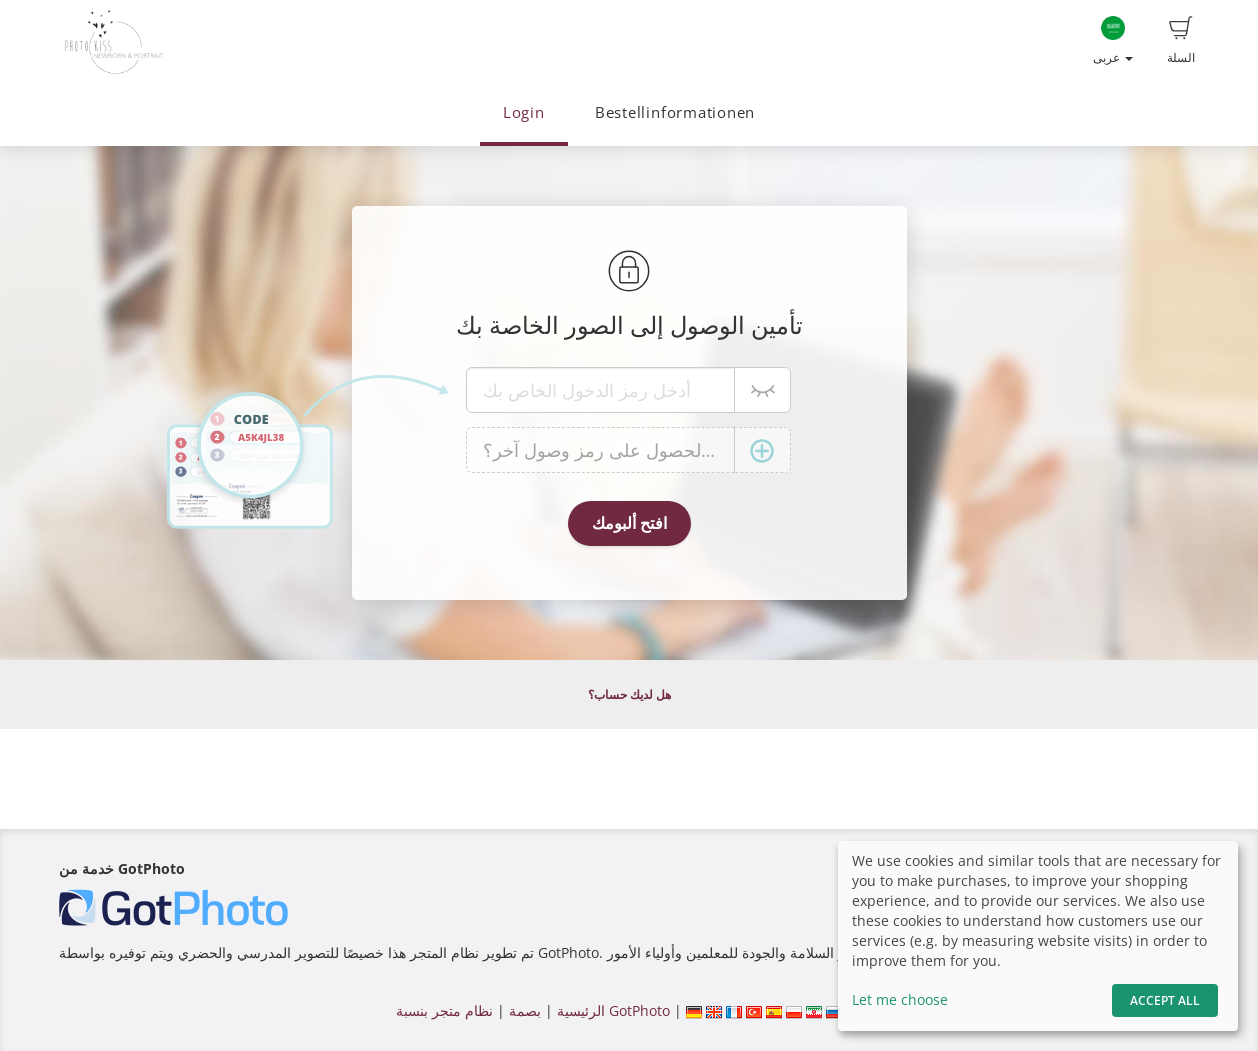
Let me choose (900, 999)
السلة (1181, 41)
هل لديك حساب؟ (629, 694)
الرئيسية (579, 1010)
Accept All (1165, 1000)
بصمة (523, 1010)
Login (524, 112)
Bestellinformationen (675, 112)
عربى (1113, 41)
